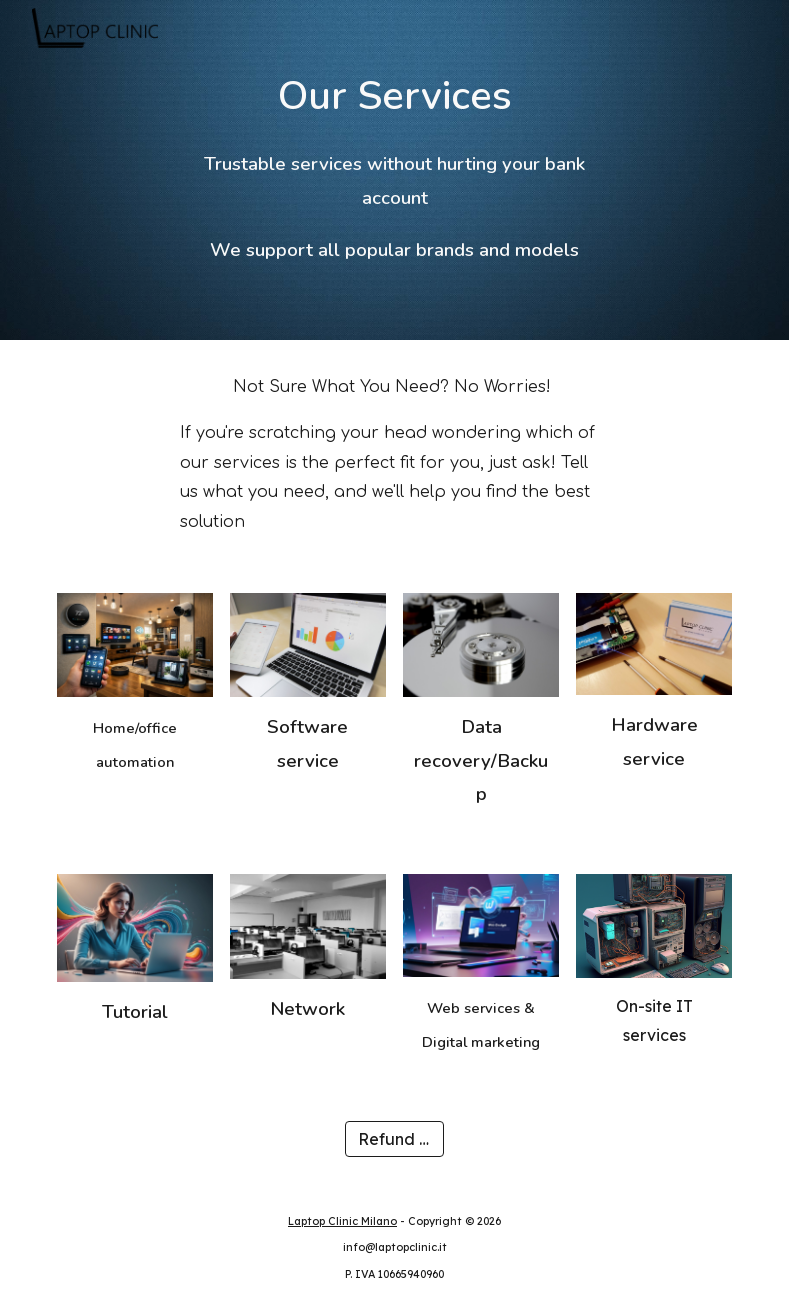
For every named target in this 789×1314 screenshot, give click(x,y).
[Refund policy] (394, 1139)
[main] (394, 96)
